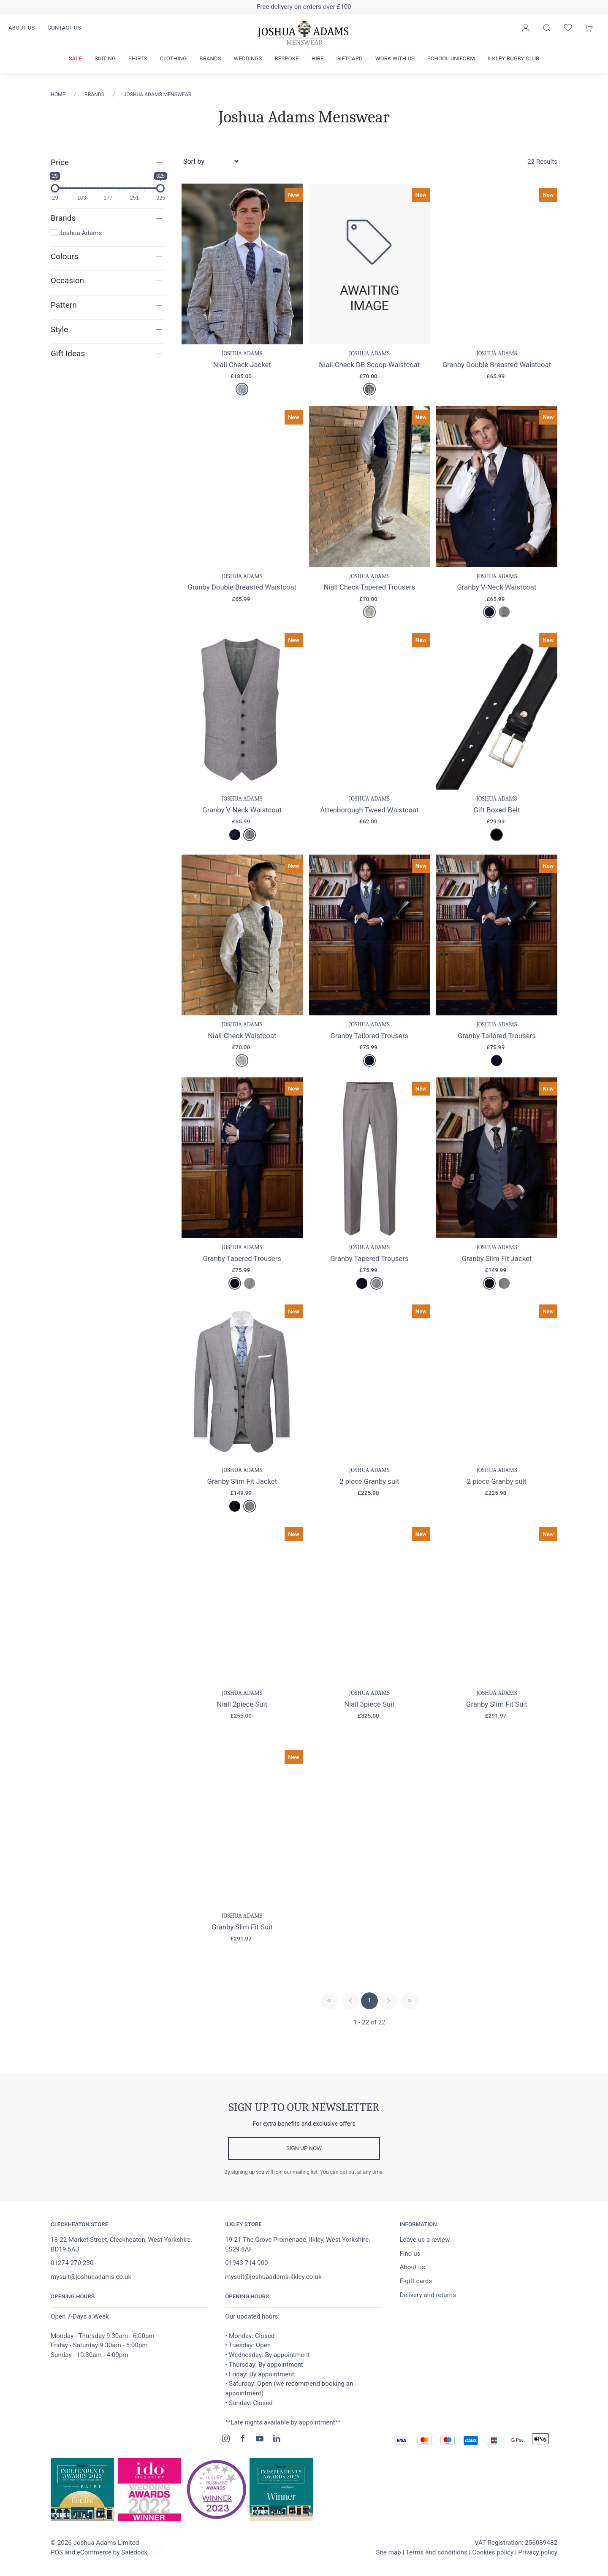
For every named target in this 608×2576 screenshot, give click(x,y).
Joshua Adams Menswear (157, 94)
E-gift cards (415, 2282)
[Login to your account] (525, 28)
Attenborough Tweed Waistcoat (369, 810)
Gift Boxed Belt (496, 810)
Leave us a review (424, 2240)
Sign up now (304, 2149)
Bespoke (286, 58)
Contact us (64, 27)
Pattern (64, 305)
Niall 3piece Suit (369, 1704)
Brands (210, 58)
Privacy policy (537, 2553)
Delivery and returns (427, 2296)
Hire (318, 58)
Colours (64, 256)
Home (58, 94)
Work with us (395, 58)
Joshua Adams (76, 233)
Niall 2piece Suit (242, 1704)
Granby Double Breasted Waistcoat (496, 364)
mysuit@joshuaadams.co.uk (91, 2277)
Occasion (67, 280)
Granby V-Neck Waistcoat (496, 587)
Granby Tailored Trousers (369, 1035)
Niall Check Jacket (242, 364)
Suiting (105, 58)
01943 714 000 (246, 2264)
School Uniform (451, 58)
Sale (75, 58)
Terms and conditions (436, 2553)
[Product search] (546, 28)
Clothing (173, 58)
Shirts (137, 58)
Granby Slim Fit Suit (496, 1704)
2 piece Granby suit (369, 1481)
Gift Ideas (68, 353)
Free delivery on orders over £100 (304, 7)
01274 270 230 (72, 2264)
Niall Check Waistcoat (242, 1035)
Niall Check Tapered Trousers (369, 587)
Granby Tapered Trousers (242, 1258)
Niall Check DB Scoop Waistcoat (369, 364)
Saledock (134, 2553)
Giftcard (350, 58)
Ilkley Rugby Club (514, 58)
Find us (409, 2254)
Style (59, 329)
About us (21, 27)
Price (60, 162)
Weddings (248, 58)
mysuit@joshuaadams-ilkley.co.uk (273, 2277)
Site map (388, 2553)
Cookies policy (492, 2553)
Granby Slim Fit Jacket (497, 1258)
